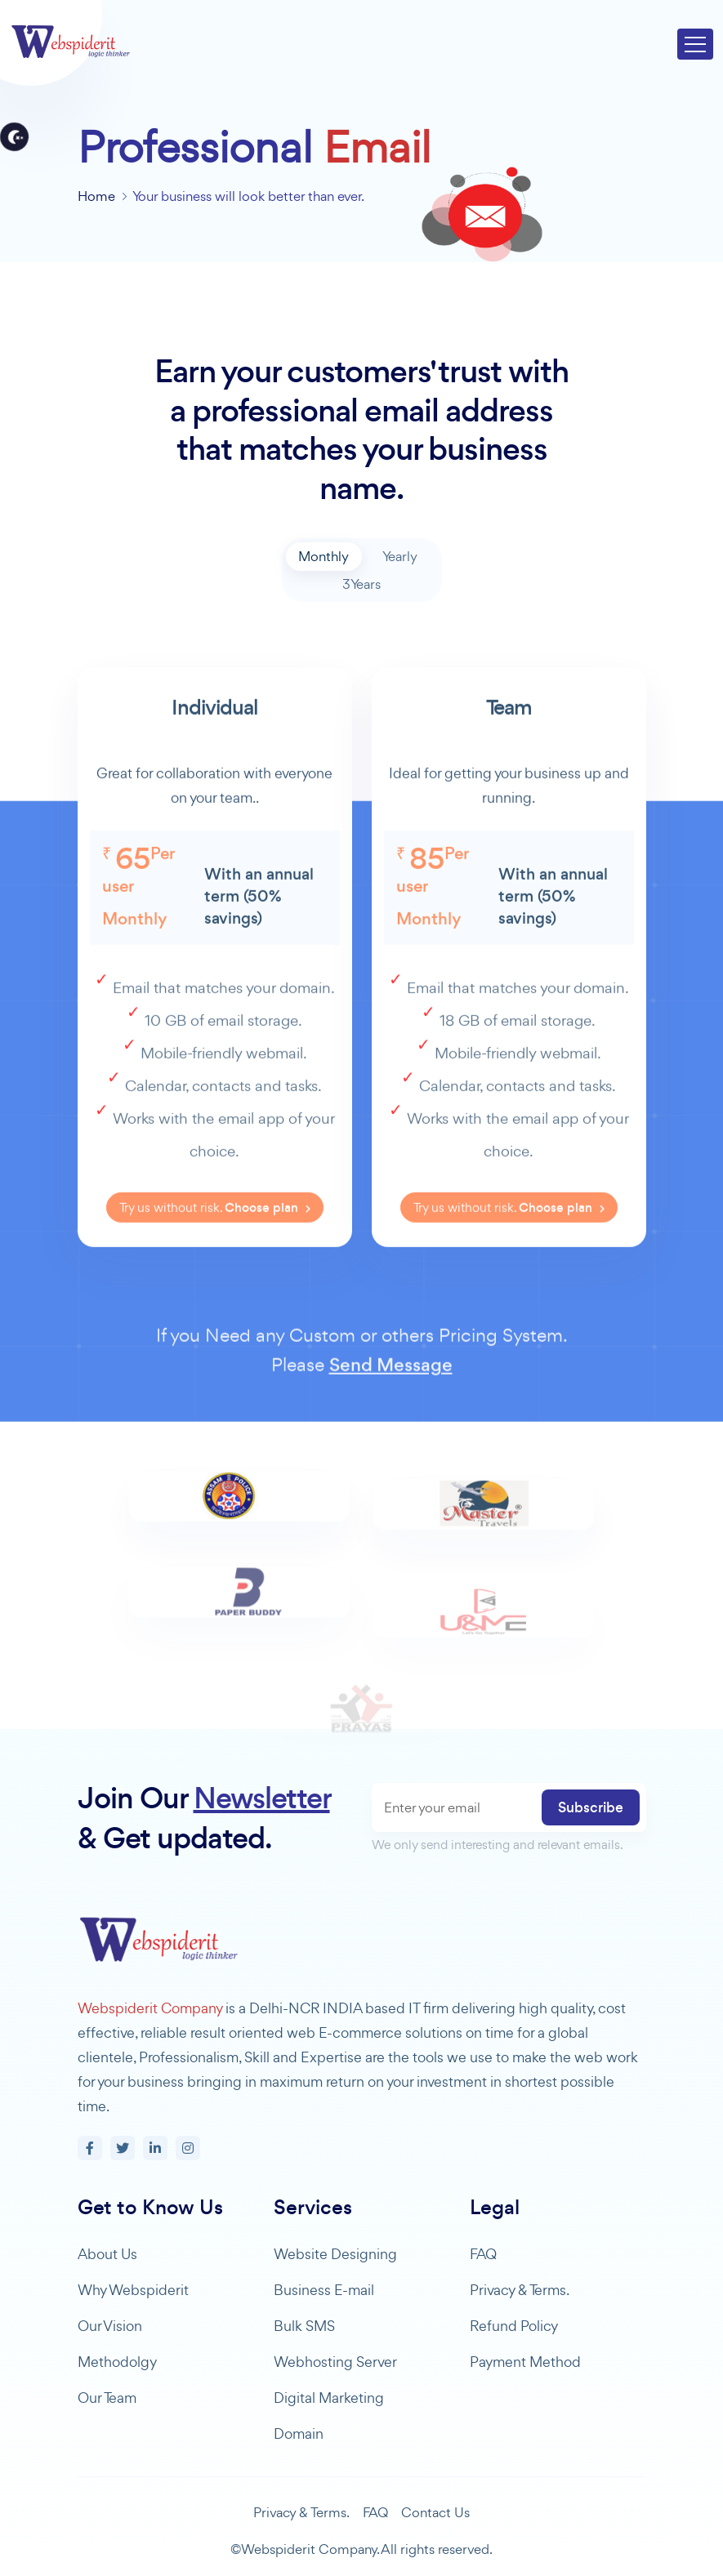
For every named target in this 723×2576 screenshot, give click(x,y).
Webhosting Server (335, 2361)
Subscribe (590, 1807)
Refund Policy (514, 2325)
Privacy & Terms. (519, 2289)
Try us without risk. (214, 1259)
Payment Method (525, 2361)
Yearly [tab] (399, 556)
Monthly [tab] (323, 556)
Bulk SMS (304, 2325)
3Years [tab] (361, 584)
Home (96, 196)
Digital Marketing (329, 2397)
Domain (299, 2433)
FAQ (483, 2253)
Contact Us (435, 2512)
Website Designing (335, 2253)
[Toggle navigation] (695, 44)
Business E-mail (324, 2289)
